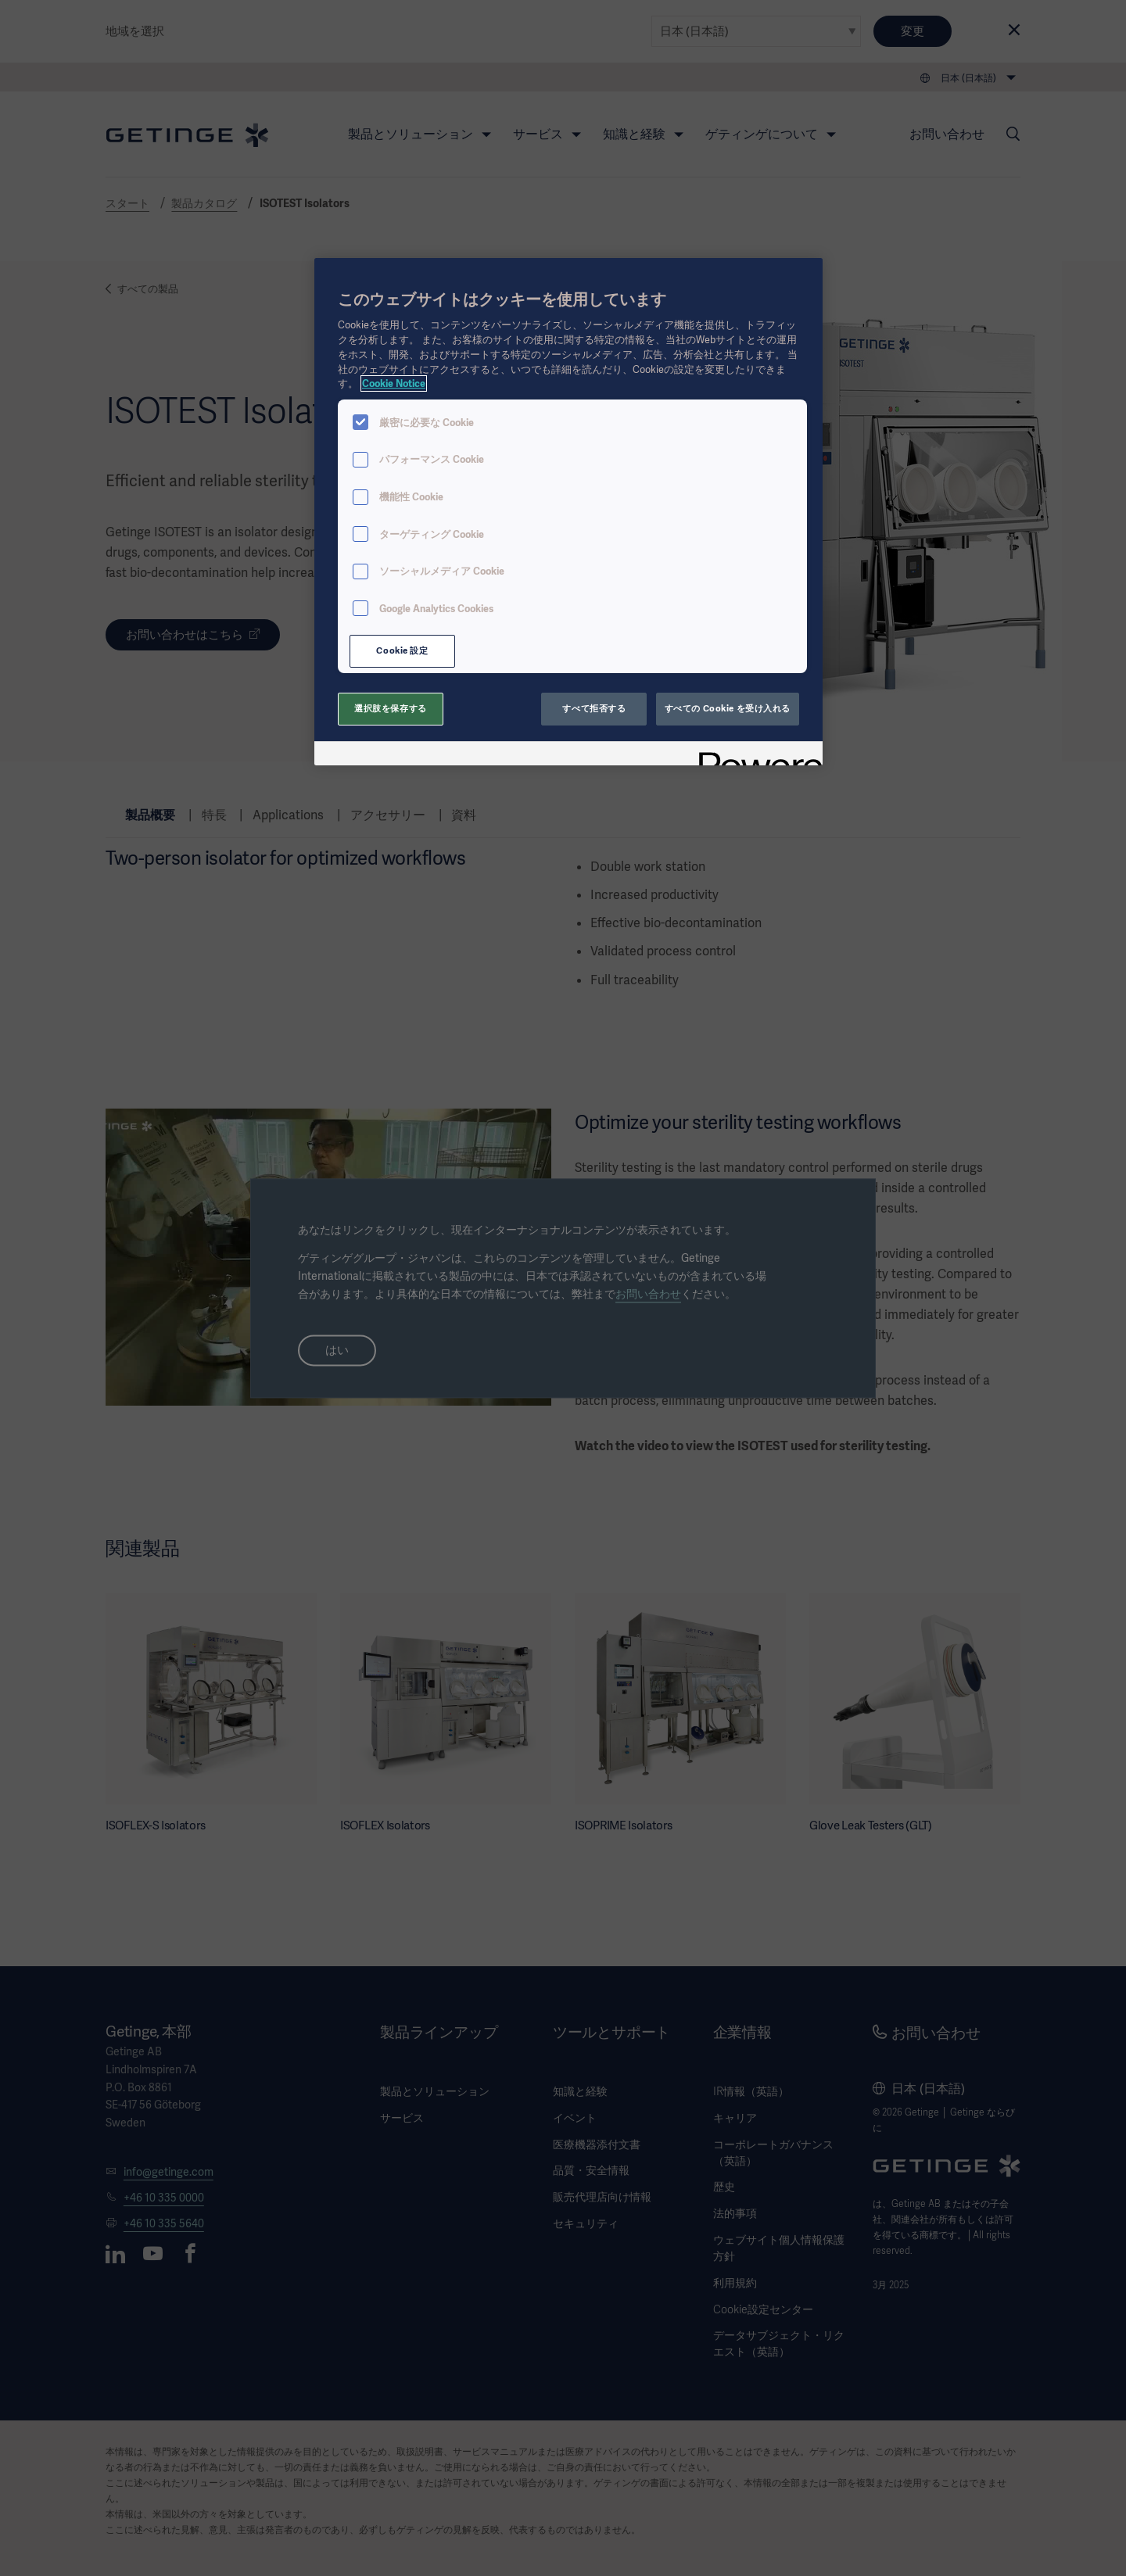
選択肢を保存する (390, 708)
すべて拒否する (594, 708)
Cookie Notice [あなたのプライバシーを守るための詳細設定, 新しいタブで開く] (393, 383)
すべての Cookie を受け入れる (728, 708)
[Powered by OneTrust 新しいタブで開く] (755, 755)
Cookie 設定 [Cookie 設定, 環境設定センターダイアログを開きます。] (402, 650)
